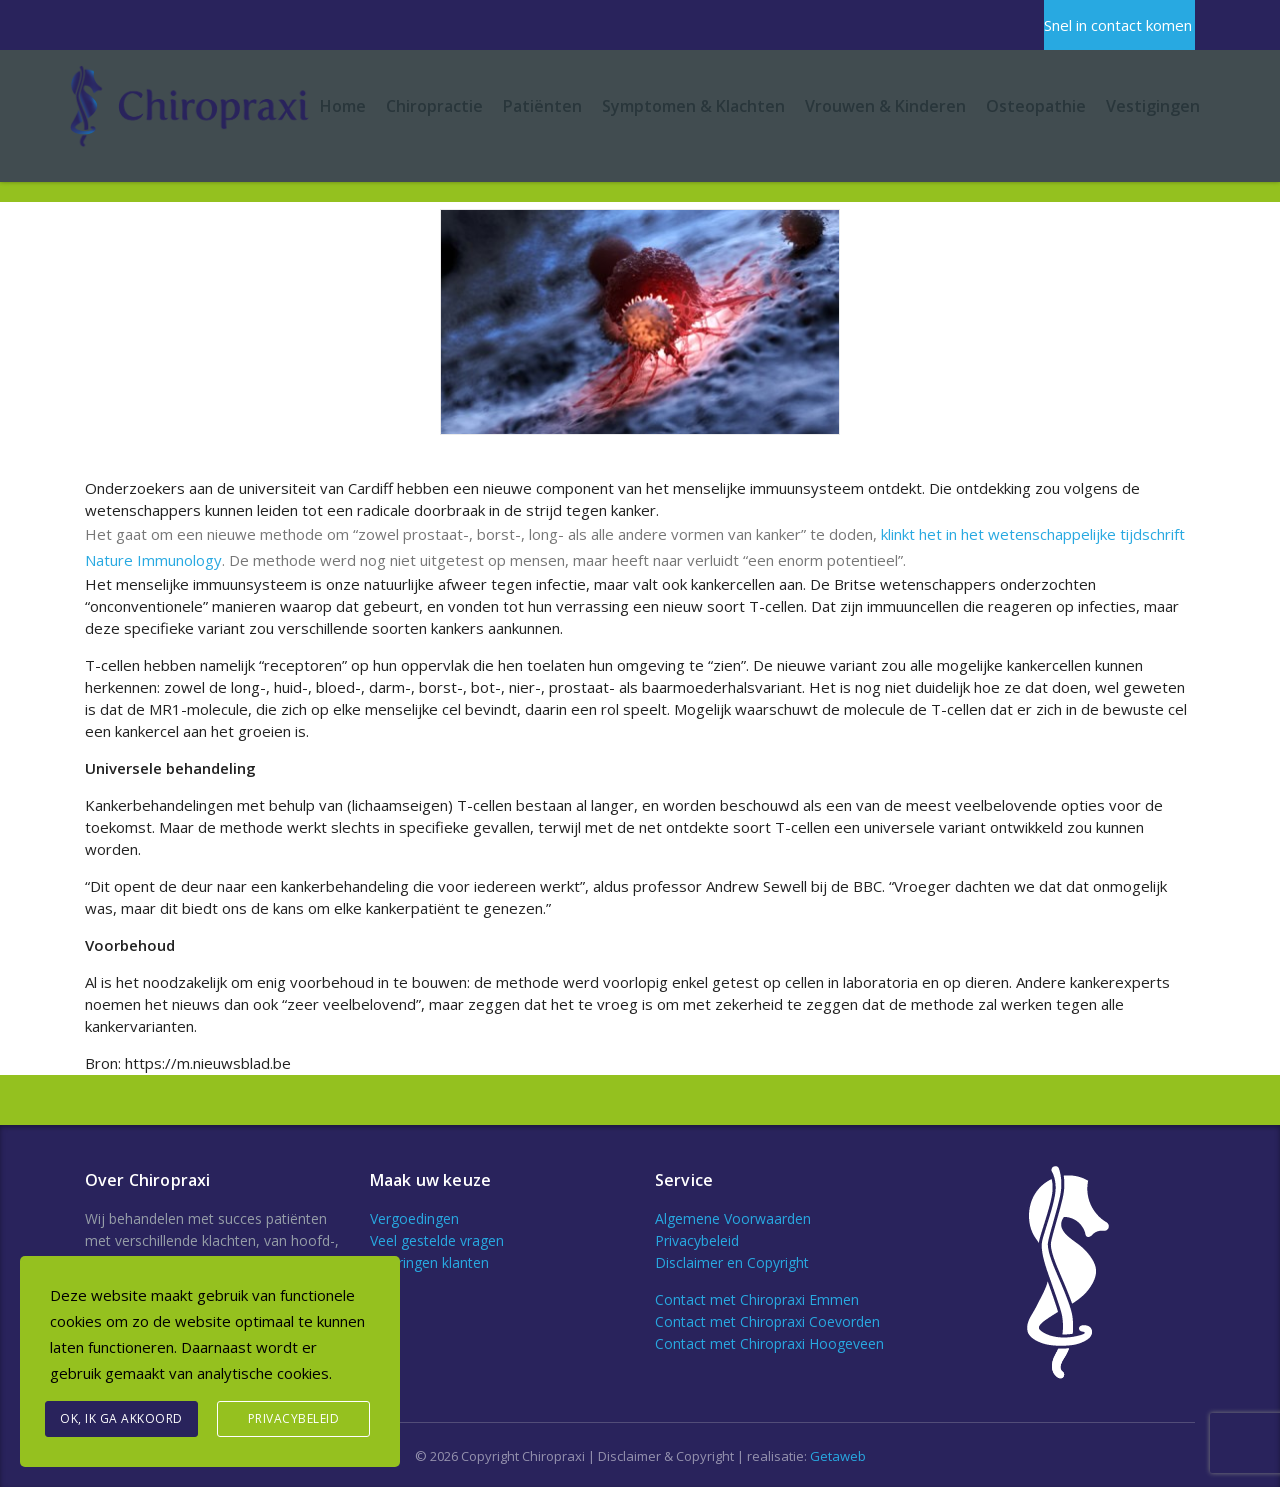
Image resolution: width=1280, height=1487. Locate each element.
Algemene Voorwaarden (733, 1218)
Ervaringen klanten (429, 1262)
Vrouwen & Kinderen (885, 106)
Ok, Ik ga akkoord (121, 1418)
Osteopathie (1036, 106)
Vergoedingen (414, 1218)
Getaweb (838, 1456)
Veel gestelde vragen (437, 1240)
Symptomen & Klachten (693, 106)
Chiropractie (434, 106)
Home (343, 106)
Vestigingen (1153, 106)
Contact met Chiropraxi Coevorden (767, 1321)
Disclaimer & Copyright (666, 1456)
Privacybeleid (697, 1240)
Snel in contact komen (1118, 25)
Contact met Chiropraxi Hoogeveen (769, 1343)
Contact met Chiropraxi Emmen (757, 1299)
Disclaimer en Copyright (732, 1262)
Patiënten (542, 106)
